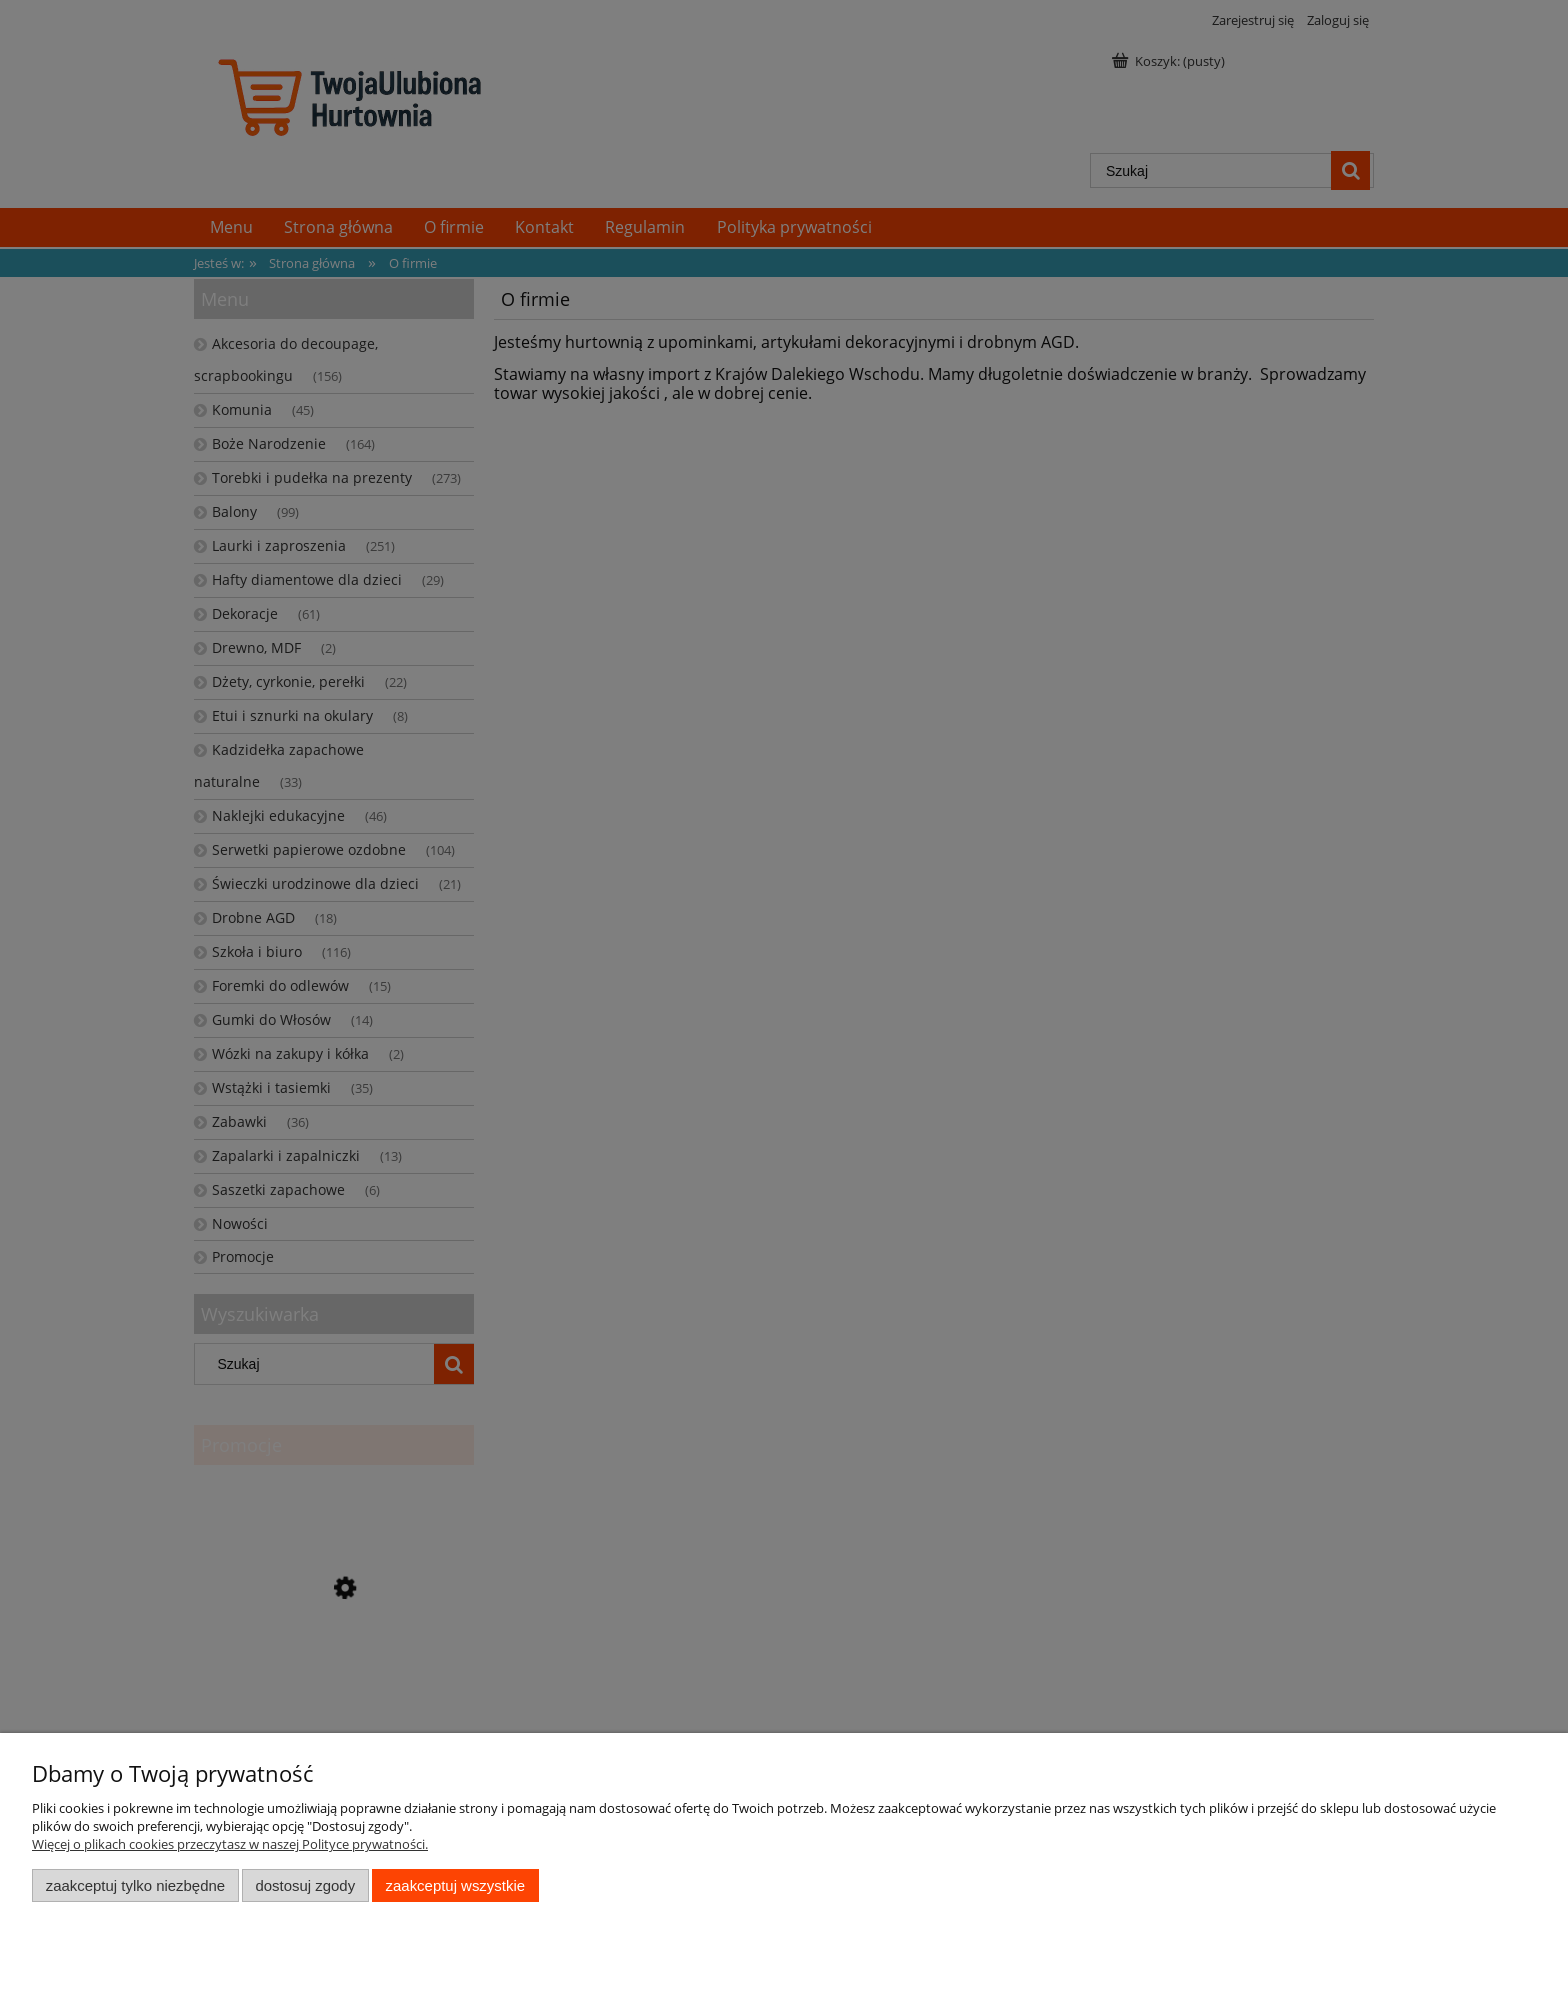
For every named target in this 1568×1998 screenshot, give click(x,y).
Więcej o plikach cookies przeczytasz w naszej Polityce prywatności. (230, 1844)
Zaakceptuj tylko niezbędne (135, 1885)
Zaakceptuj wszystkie (455, 1885)
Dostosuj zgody (305, 1885)
